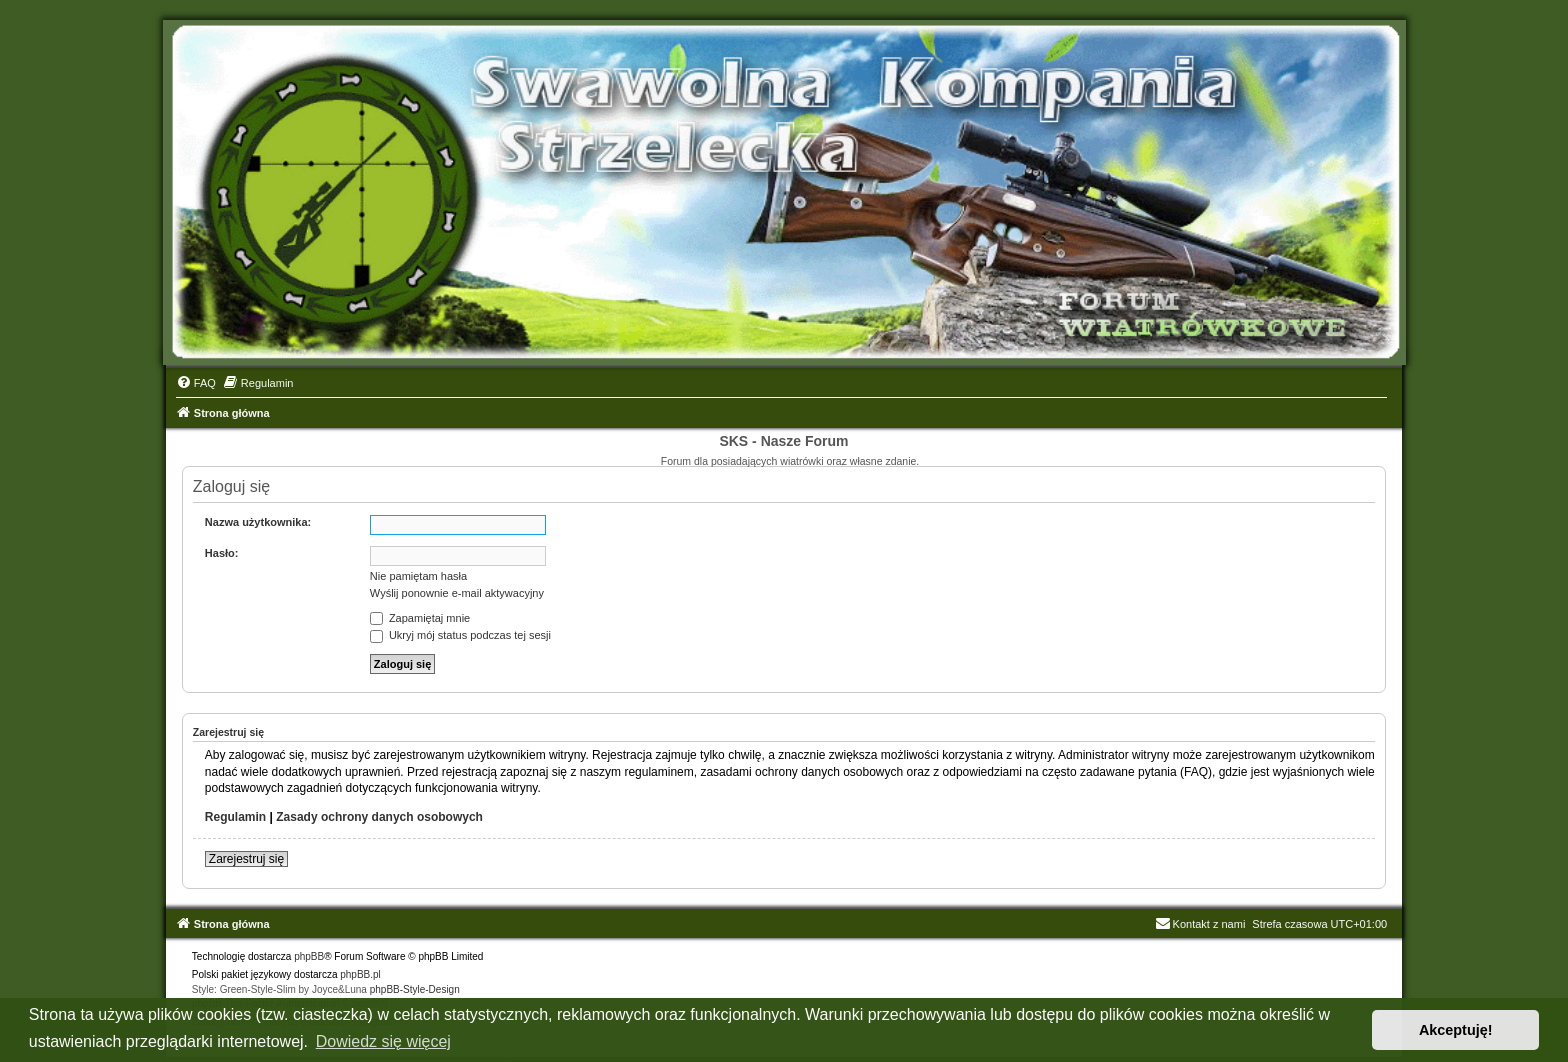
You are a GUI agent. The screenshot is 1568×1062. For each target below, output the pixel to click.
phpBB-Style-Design (415, 989)
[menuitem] (196, 383)
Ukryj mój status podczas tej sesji (460, 635)
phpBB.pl (360, 974)
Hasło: (222, 553)
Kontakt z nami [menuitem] (1200, 924)
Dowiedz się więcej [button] (383, 1041)
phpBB (309, 956)
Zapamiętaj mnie (420, 618)
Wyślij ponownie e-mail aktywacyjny (457, 593)
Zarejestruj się (246, 859)
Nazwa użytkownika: (258, 522)
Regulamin (235, 817)
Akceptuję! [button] (1456, 1030)
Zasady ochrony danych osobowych (379, 817)
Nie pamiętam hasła (418, 576)
